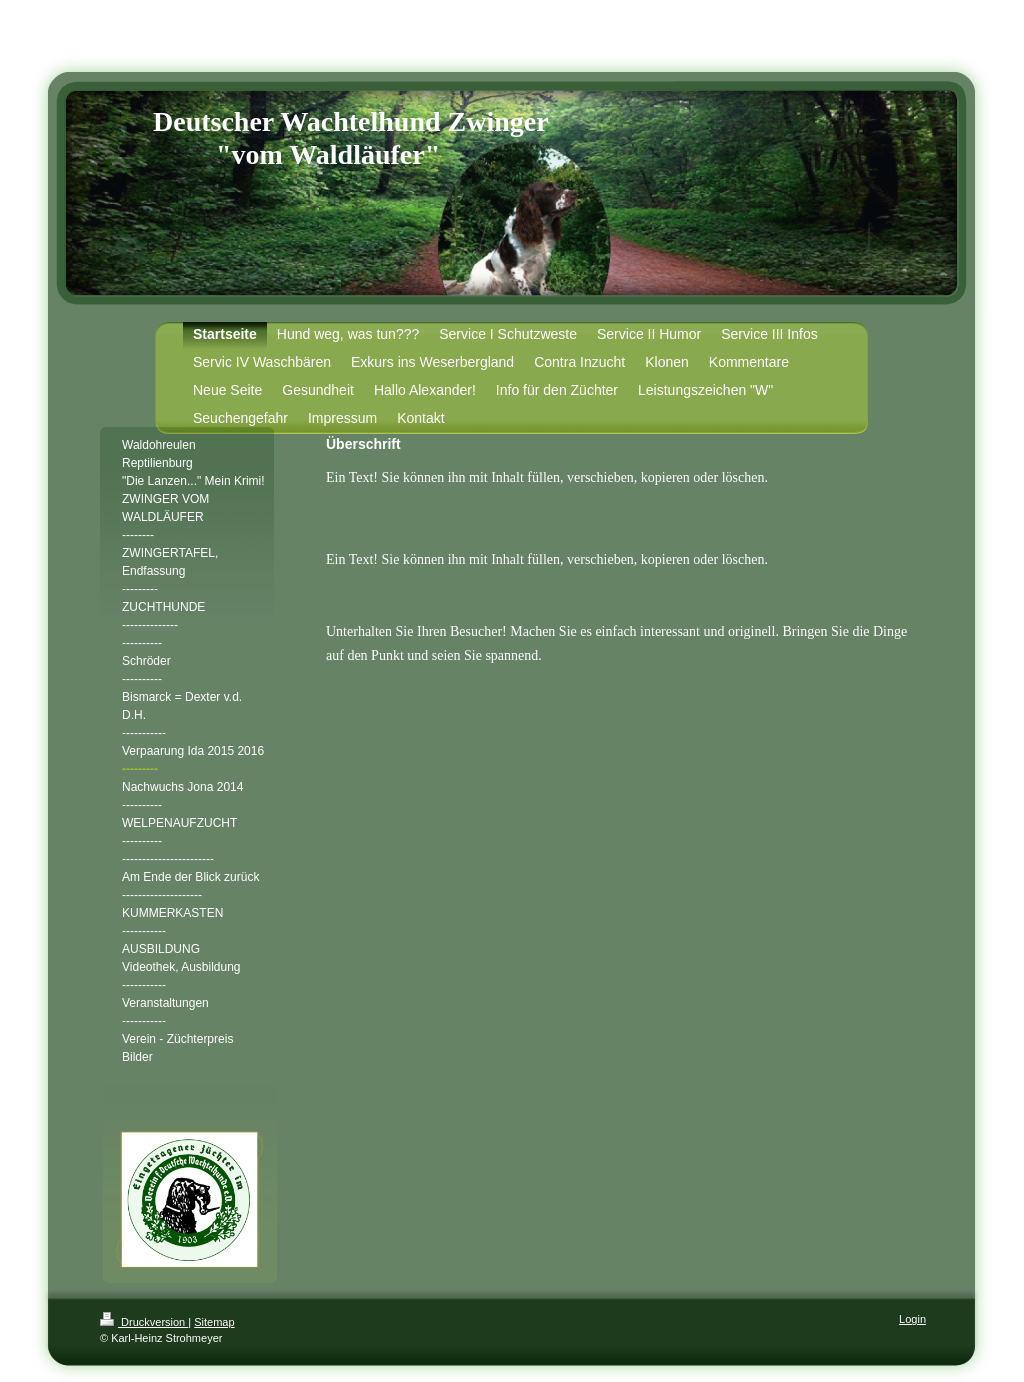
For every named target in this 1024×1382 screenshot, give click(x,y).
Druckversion (144, 1322)
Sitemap (214, 1322)
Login (912, 1319)
